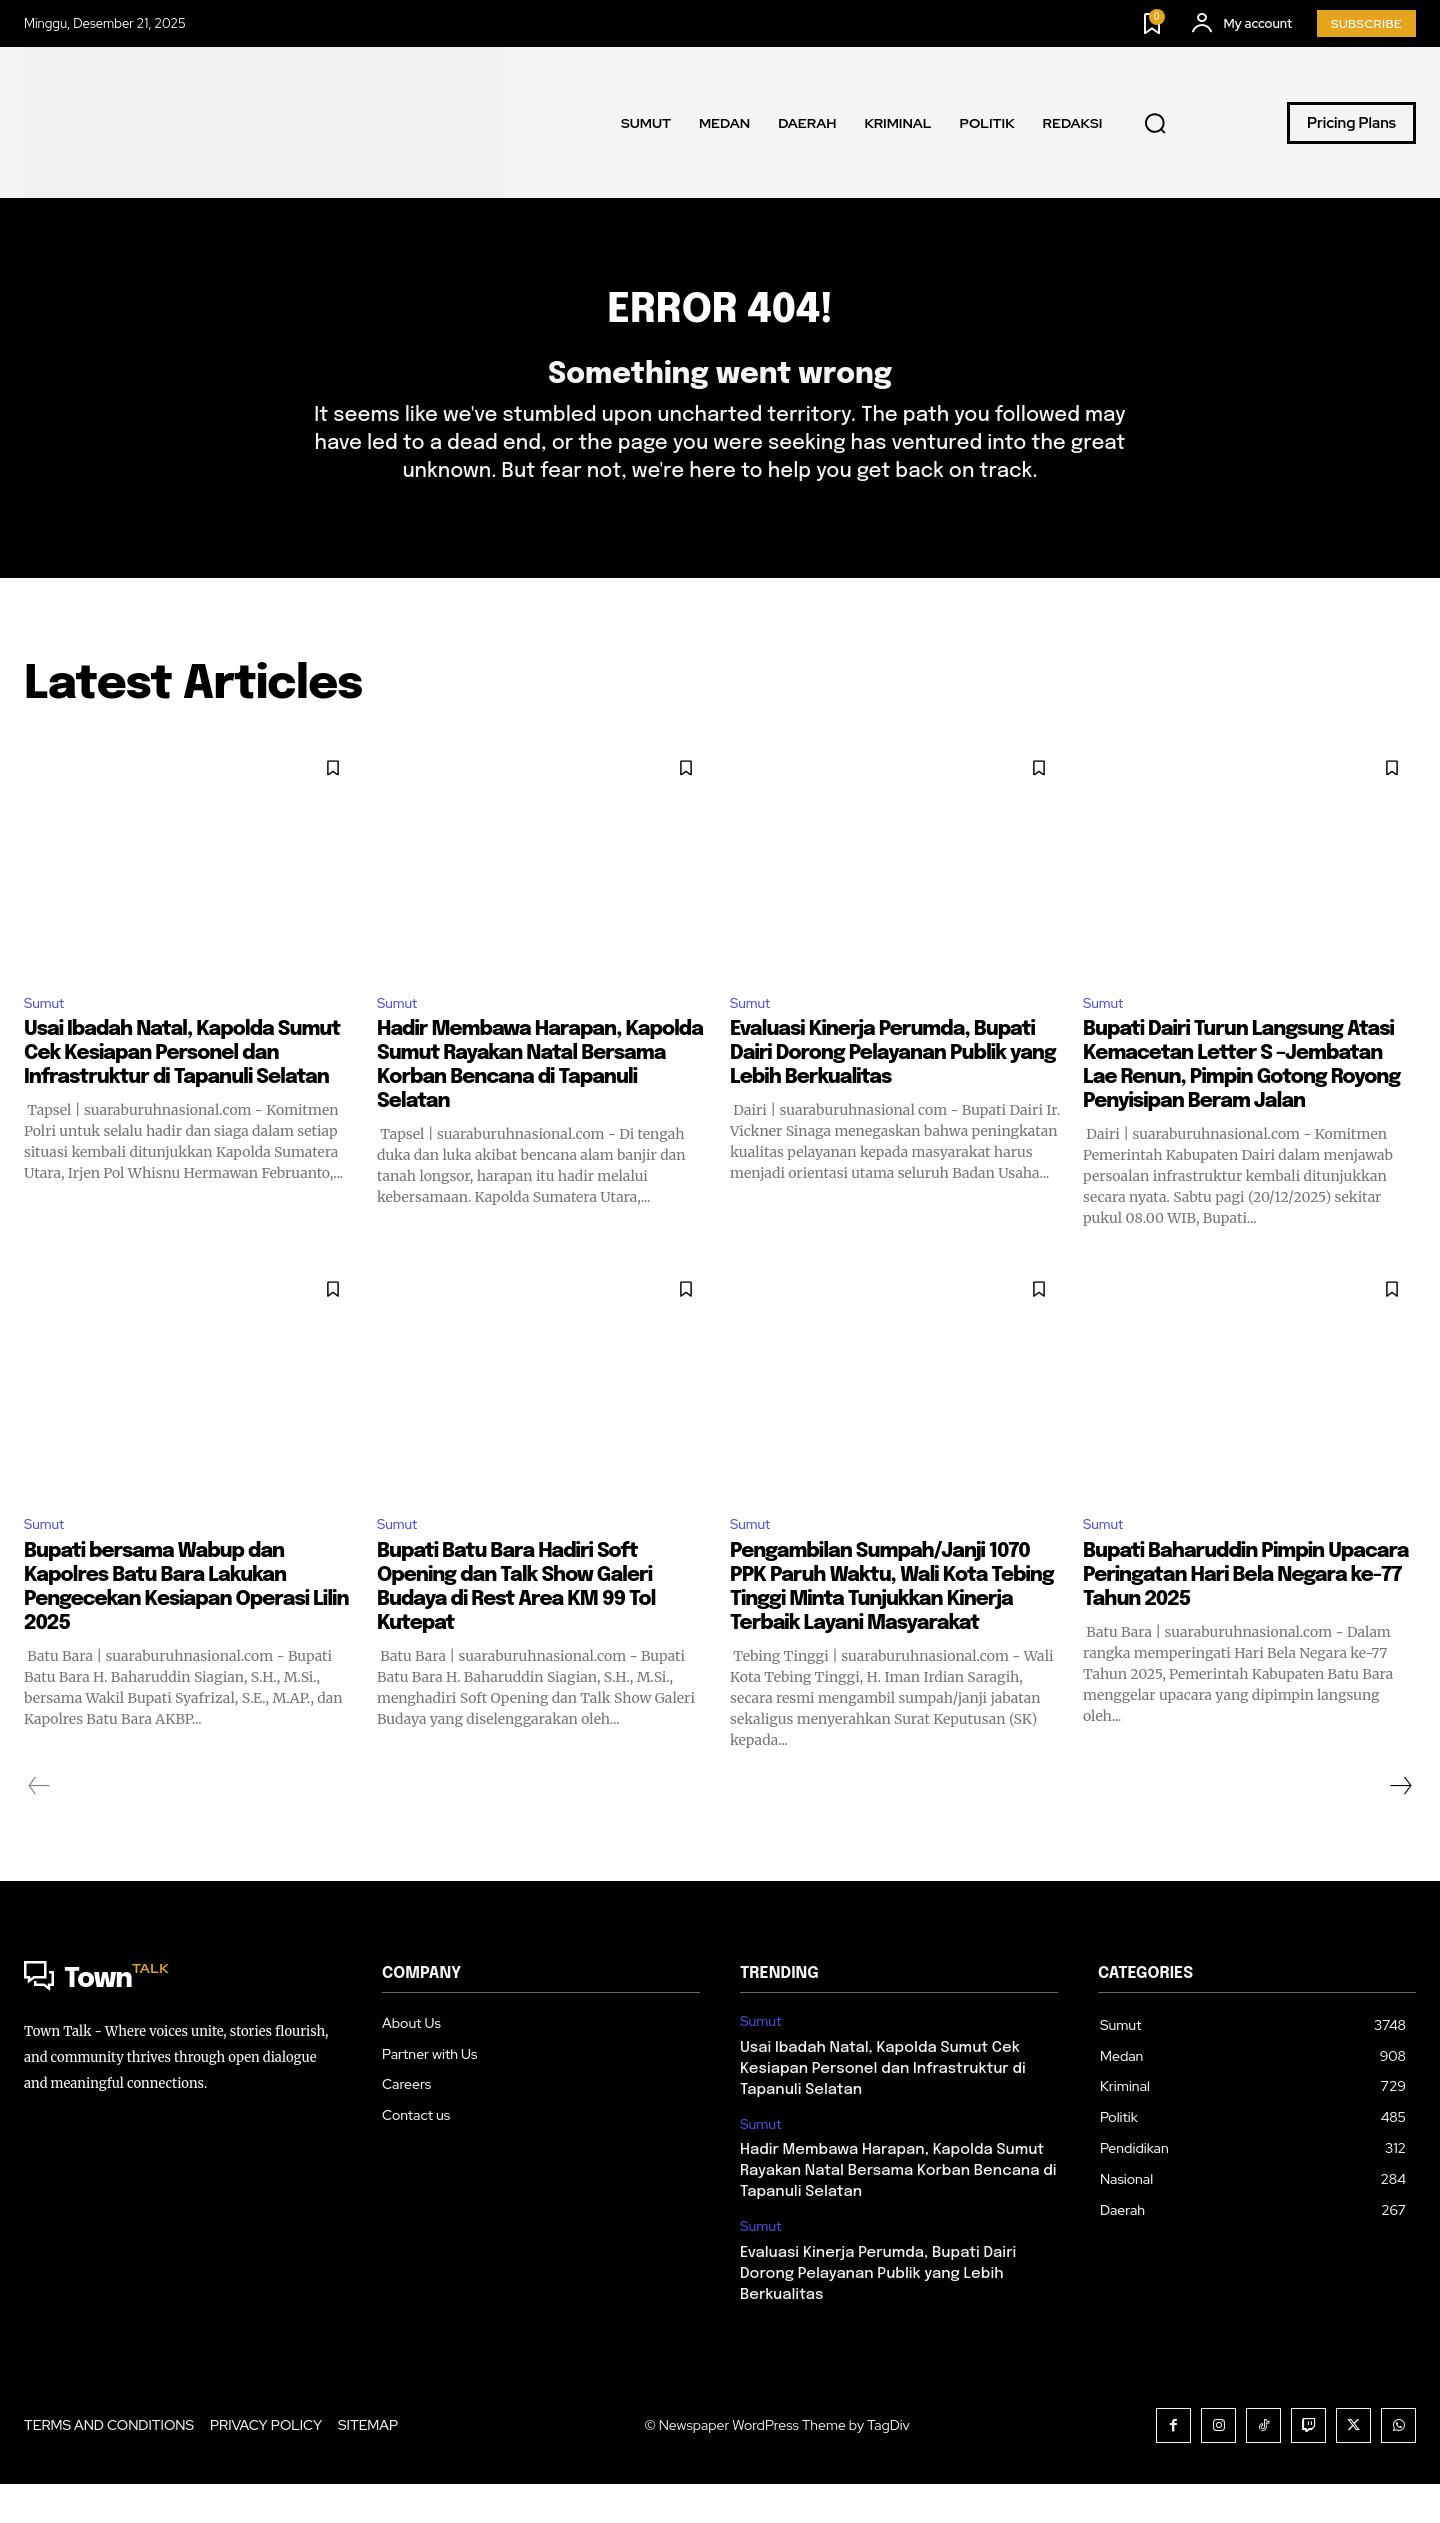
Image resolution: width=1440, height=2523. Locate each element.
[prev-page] (39, 1825)
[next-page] (1400, 1825)
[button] (1155, 123)
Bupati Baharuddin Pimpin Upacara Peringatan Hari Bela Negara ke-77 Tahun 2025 (1245, 1614)
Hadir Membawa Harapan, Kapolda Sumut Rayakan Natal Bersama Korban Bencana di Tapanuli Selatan (898, 2210)
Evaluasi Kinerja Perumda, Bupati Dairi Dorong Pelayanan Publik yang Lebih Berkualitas (893, 1088)
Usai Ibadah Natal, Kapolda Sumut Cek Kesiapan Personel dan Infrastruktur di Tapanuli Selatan (182, 1088)
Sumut (47, 1035)
